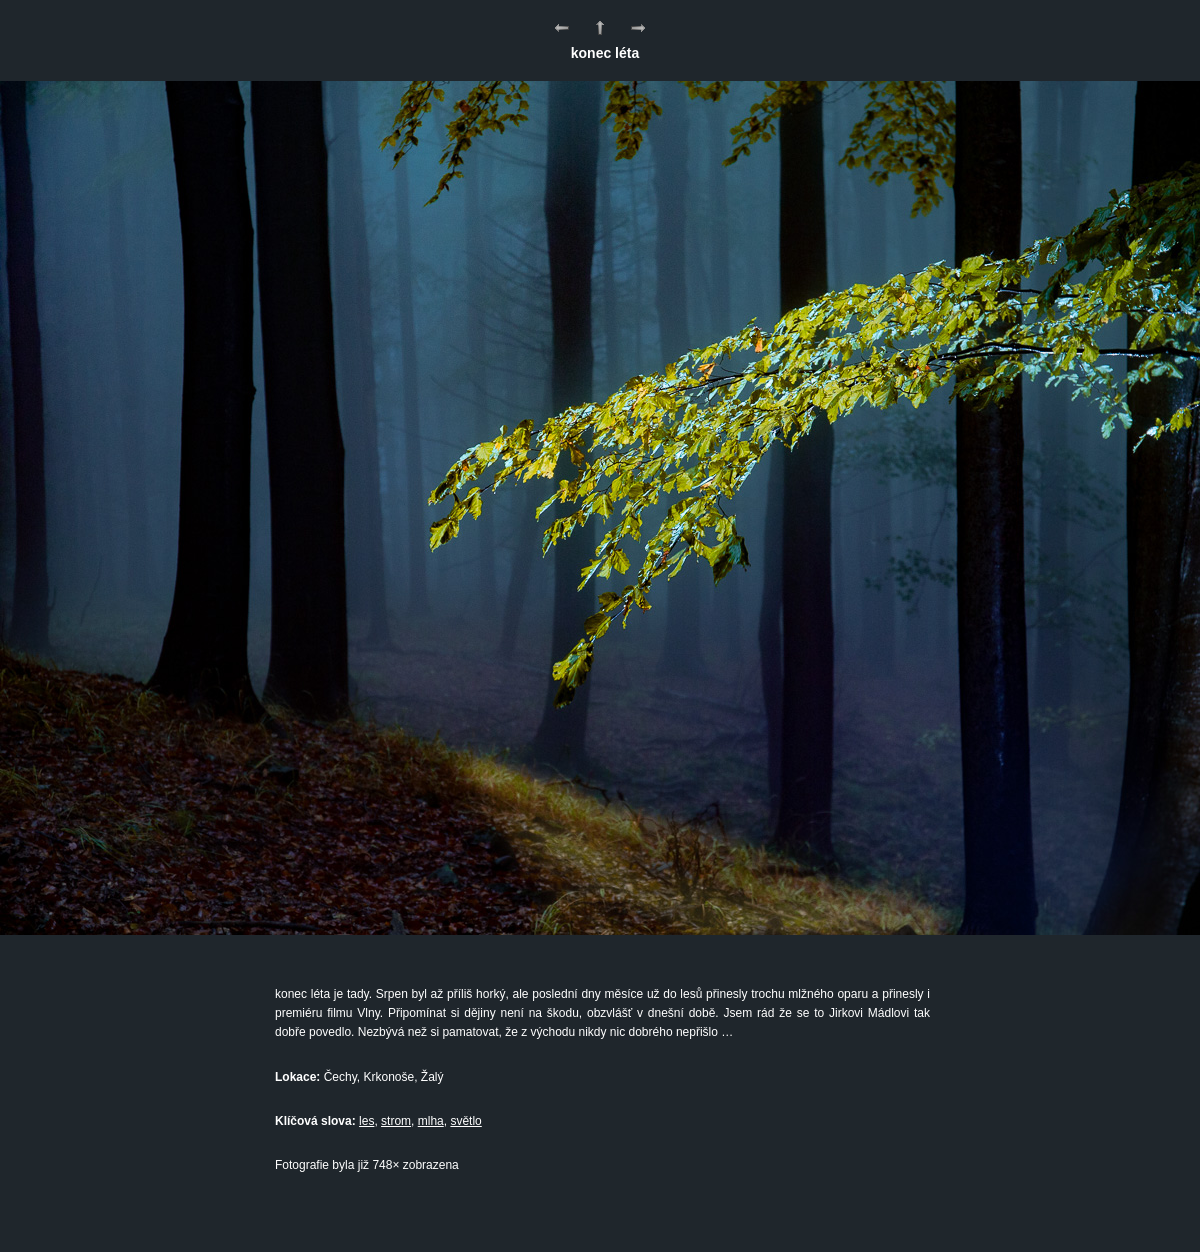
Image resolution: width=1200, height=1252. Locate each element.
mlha (431, 1121)
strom (396, 1121)
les (366, 1121)
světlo (465, 1121)
